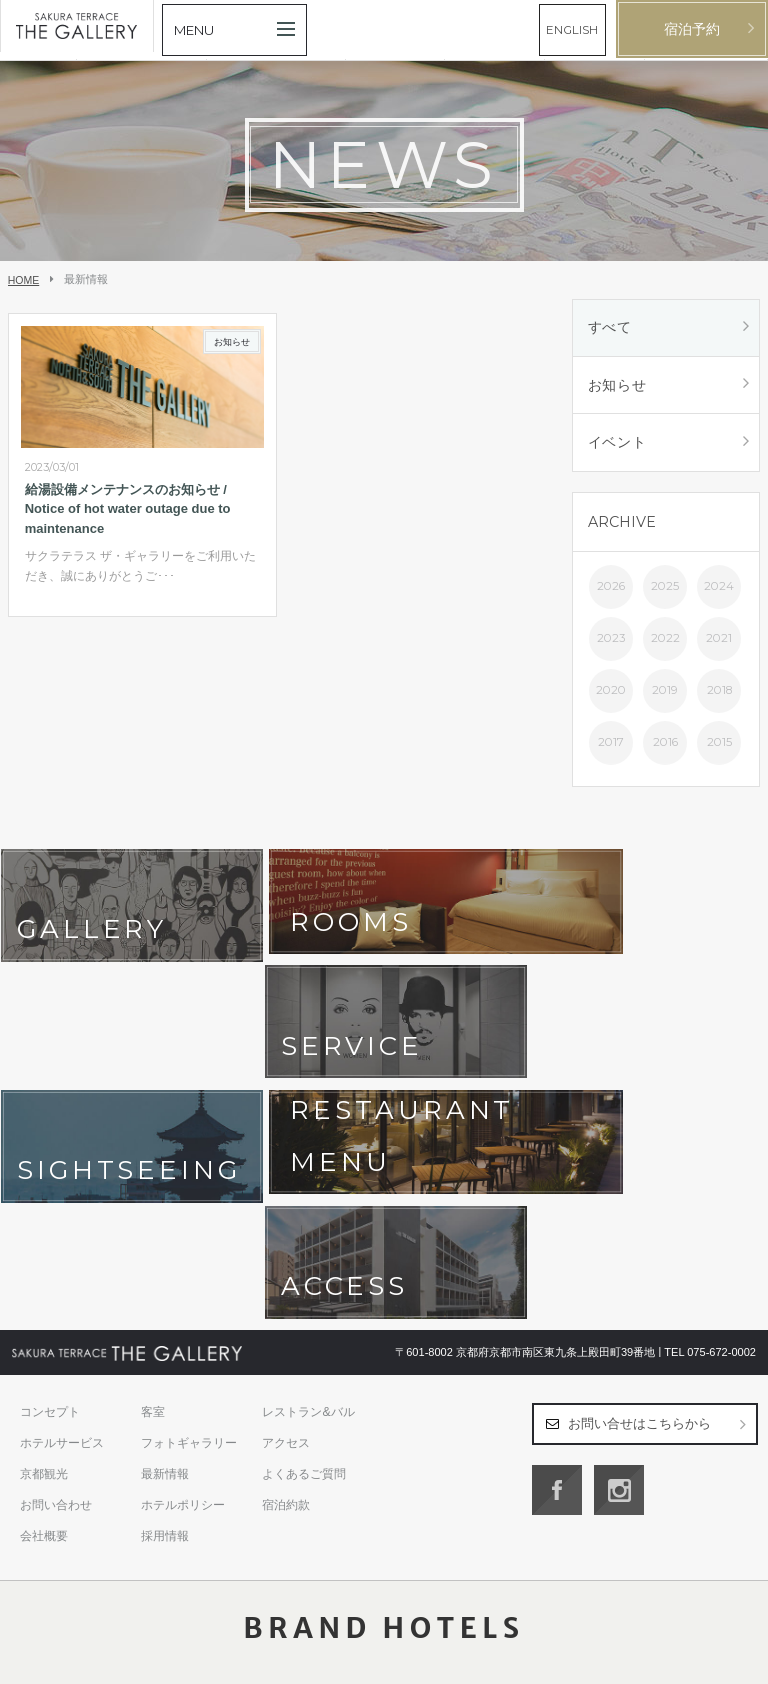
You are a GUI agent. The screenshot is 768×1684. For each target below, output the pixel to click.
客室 (153, 1148)
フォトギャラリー (189, 1179)
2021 (719, 641)
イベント (617, 444)
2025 (665, 589)
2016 (665, 745)
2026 (611, 589)
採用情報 (165, 1272)
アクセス (286, 1179)
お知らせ (617, 386)
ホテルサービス (62, 1179)
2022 (665, 641)
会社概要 (44, 1272)
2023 (611, 641)
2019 (665, 693)
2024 (719, 589)
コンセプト (50, 1148)
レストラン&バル (308, 1148)
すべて (610, 328)
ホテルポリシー (183, 1241)
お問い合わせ (56, 1241)
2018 (719, 693)
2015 (719, 745)
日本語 (696, 1661)
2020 (611, 693)
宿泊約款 (286, 1241)
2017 (611, 745)
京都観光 (44, 1210)
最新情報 (165, 1210)
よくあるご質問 (304, 1210)
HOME (24, 280)
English (737, 1661)
